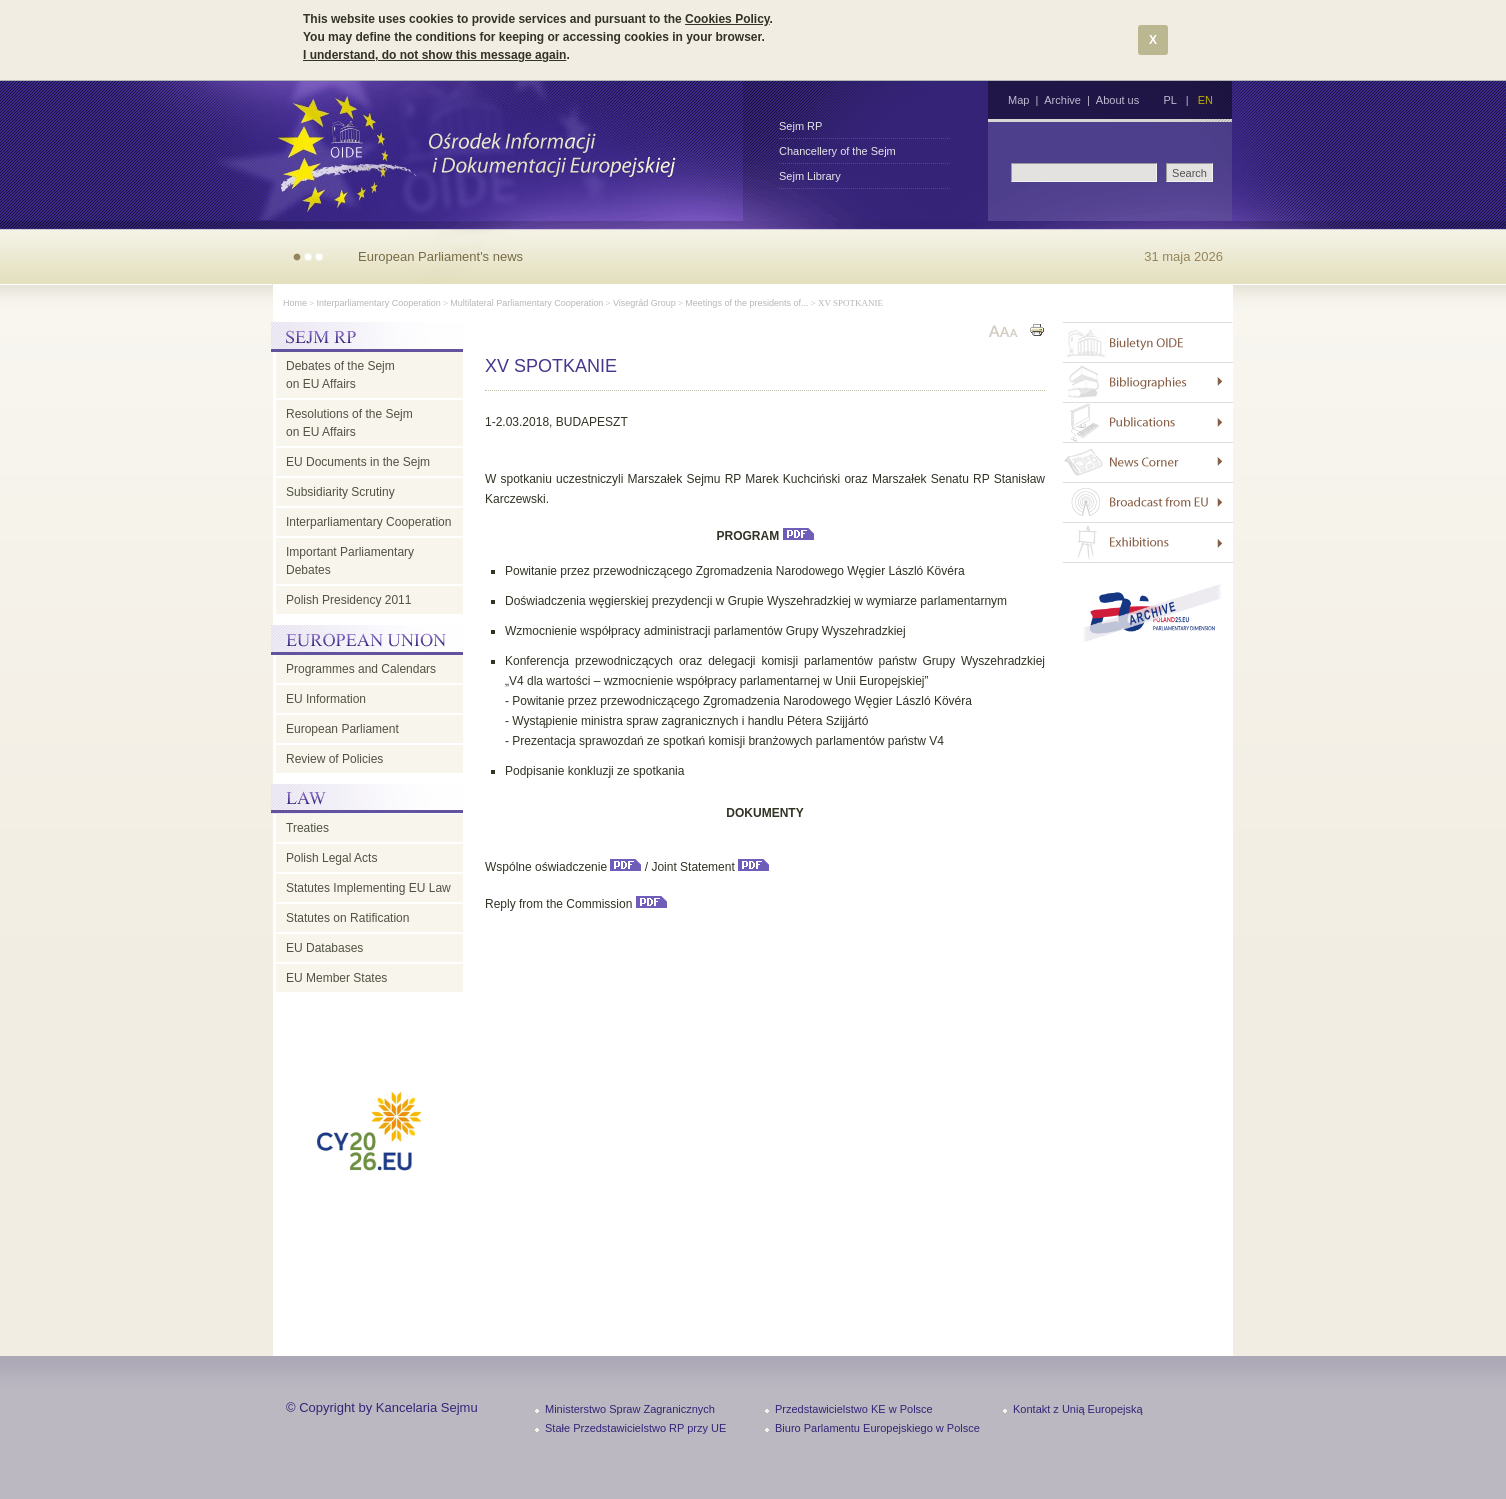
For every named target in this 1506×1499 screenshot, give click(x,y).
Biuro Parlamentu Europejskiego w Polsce (877, 1428)
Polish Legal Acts (331, 858)
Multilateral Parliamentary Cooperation (526, 303)
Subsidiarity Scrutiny (340, 492)
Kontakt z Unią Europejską (1078, 1409)
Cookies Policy (727, 19)
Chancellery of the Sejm (837, 151)
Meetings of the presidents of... (746, 303)
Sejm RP (800, 126)
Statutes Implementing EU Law (368, 888)
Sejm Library (810, 176)
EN (1205, 100)
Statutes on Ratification (347, 918)
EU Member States (336, 978)
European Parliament (342, 729)
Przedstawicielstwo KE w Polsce (854, 1409)
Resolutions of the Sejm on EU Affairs (349, 423)
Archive (1062, 100)
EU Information (326, 699)
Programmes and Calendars (361, 669)
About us (1117, 100)
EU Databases (324, 948)
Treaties (307, 828)
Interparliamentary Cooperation (379, 303)
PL (1169, 100)
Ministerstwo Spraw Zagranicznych (630, 1409)
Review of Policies (334, 759)
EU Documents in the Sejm (358, 462)
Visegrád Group (644, 303)
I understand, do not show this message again (434, 55)
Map (1018, 100)
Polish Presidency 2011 (348, 600)
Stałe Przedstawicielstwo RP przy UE (635, 1428)
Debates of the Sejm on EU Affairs (340, 375)
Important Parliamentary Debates (350, 561)
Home (295, 303)
